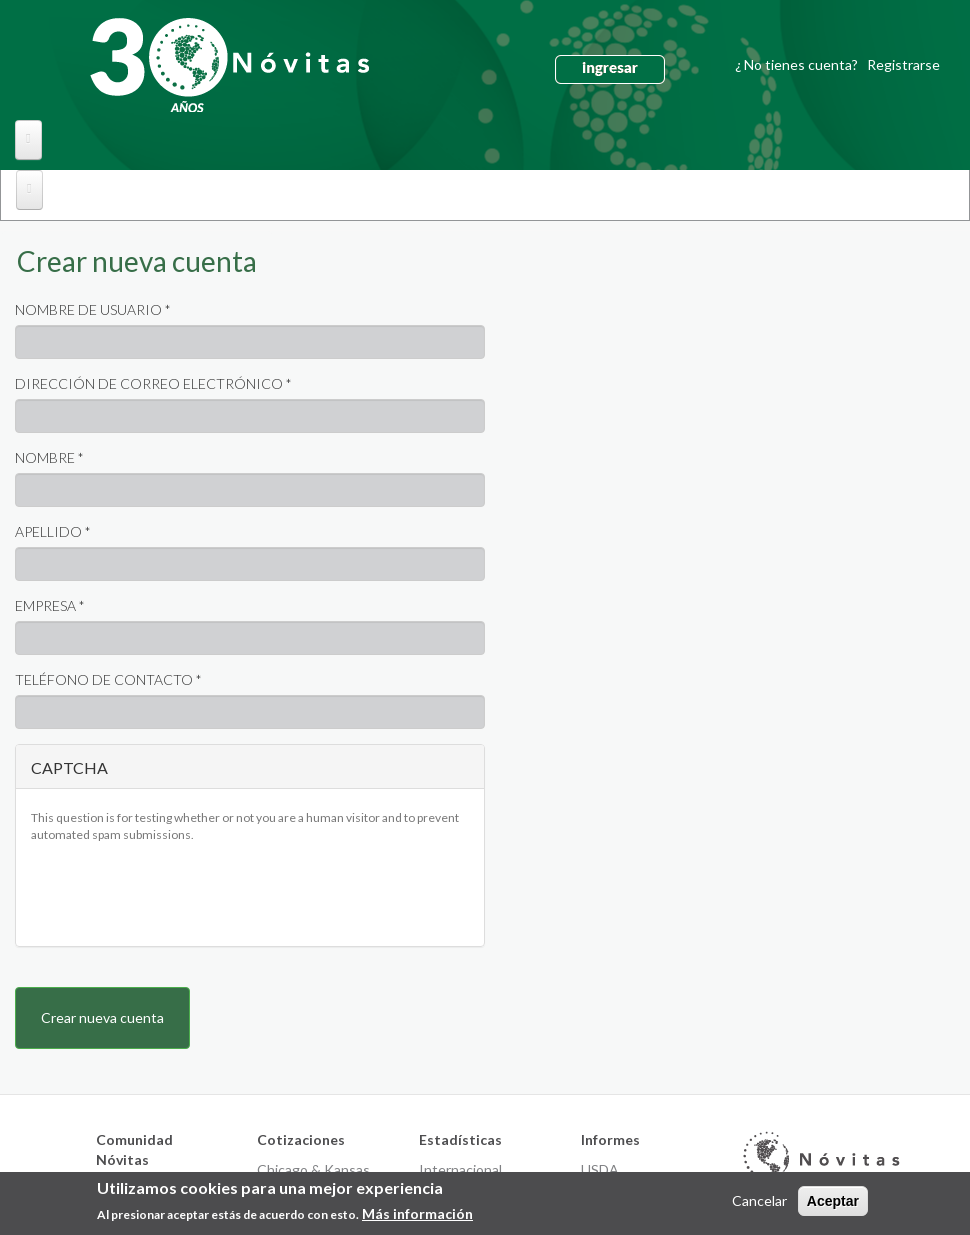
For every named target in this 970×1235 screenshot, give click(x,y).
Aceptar (833, 1201)
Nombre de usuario (93, 309)
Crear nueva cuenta (144, 266)
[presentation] (183, 892)
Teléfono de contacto (108, 679)
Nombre (49, 457)
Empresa (50, 605)
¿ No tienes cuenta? (837, 64)
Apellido (53, 531)
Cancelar (759, 1200)
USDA (600, 1169)
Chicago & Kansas (313, 1169)
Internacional (460, 1169)
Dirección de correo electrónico (153, 383)
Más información (417, 1213)
